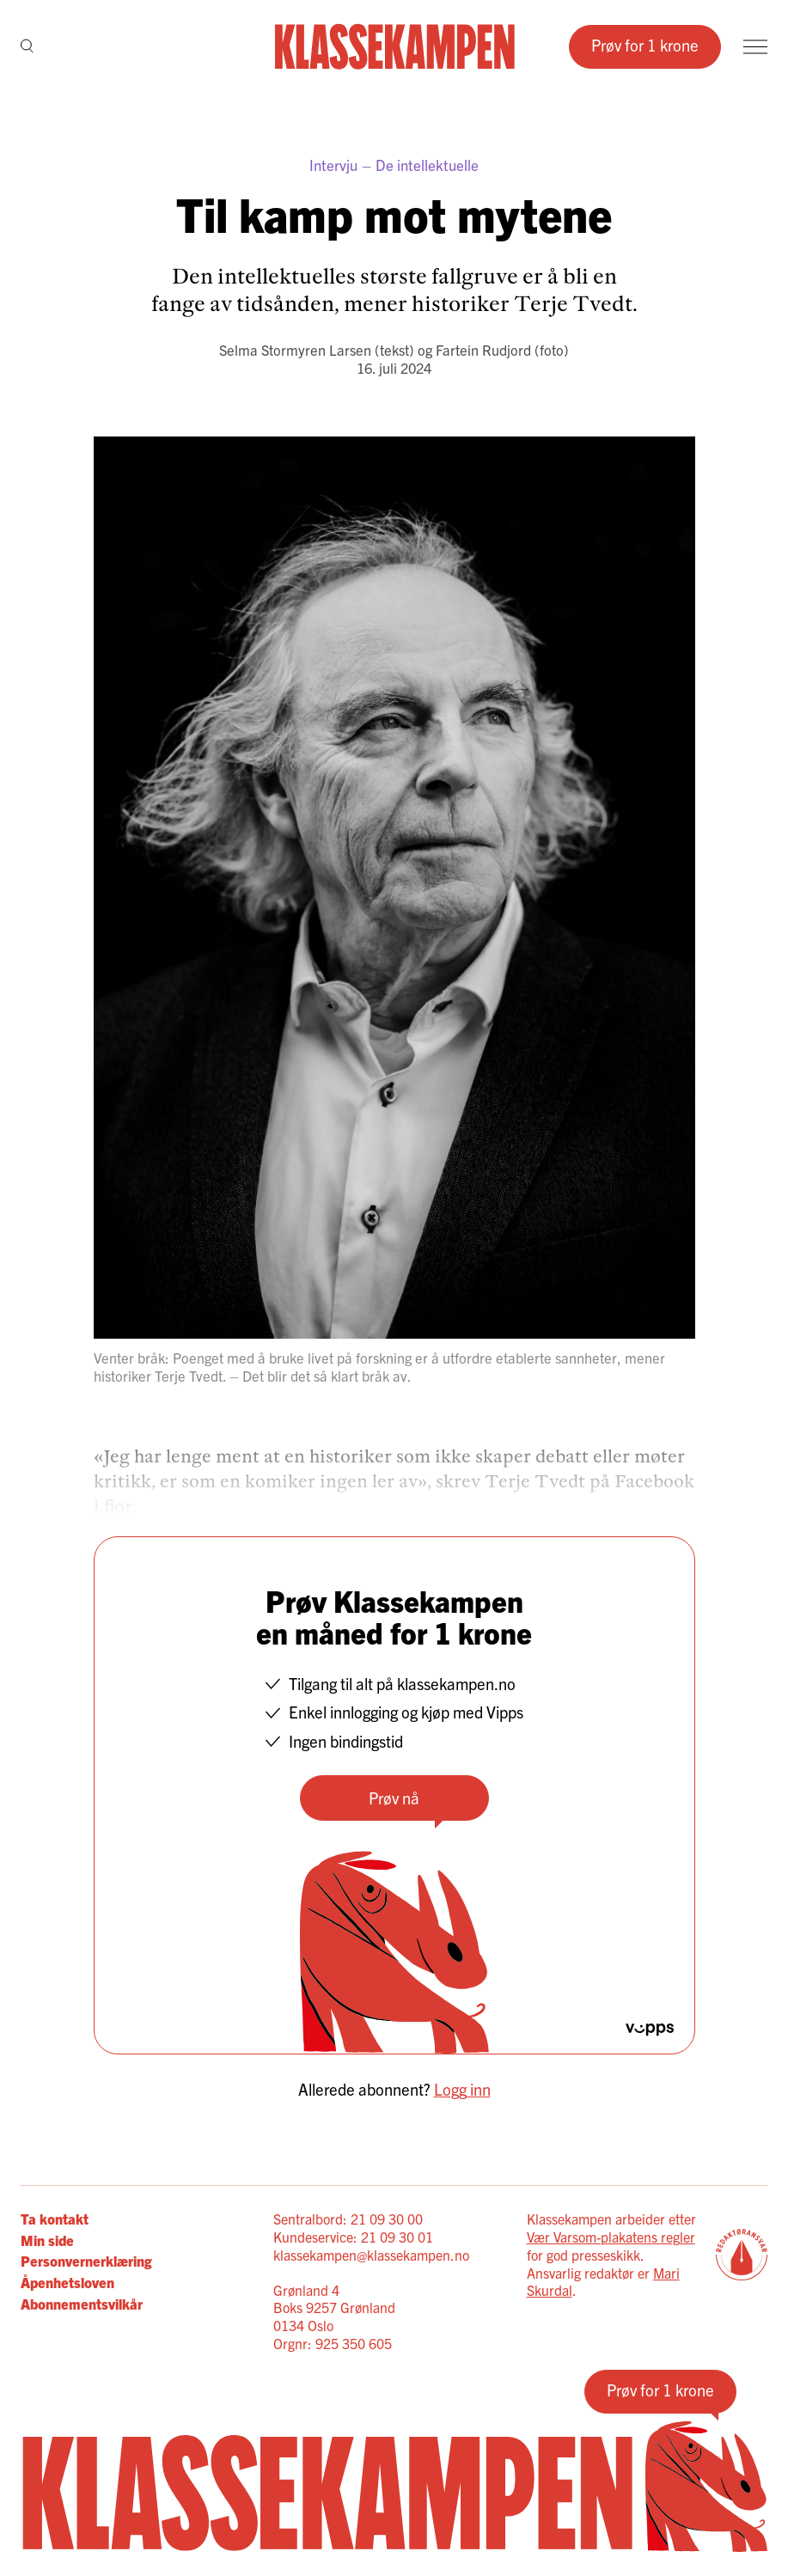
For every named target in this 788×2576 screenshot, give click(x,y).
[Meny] (755, 47)
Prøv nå (394, 1797)
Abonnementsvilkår (82, 2303)
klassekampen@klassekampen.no (371, 2254)
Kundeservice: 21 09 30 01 (353, 2236)
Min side (47, 2240)
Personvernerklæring (86, 2260)
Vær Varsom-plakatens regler (611, 2236)
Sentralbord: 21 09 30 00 (348, 2218)
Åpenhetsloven (67, 2282)
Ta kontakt (55, 2218)
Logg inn (462, 2089)
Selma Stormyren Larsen (295, 349)
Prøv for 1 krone (645, 44)
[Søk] (27, 46)
